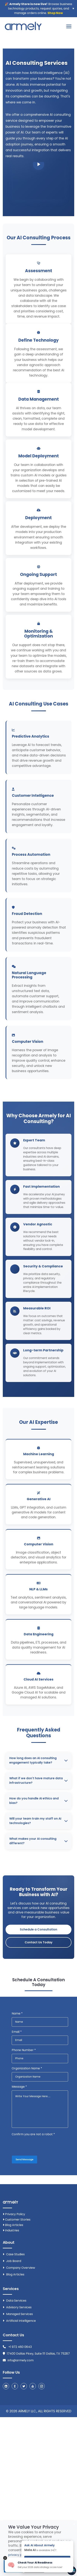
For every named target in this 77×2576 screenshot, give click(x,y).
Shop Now (55, 13)
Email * (17, 2032)
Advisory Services (17, 2307)
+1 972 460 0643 (17, 2347)
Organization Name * (27, 2068)
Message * (19, 2086)
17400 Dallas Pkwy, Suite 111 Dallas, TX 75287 (36, 2353)
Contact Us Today (39, 1942)
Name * (17, 2013)
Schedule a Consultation (38, 1929)
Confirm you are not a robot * (33, 2134)
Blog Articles (13, 2225)
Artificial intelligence (19, 2321)
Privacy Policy (14, 2214)
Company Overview (19, 2268)
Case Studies (14, 2254)
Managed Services (18, 2314)
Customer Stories (16, 2219)
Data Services (14, 2300)
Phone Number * (24, 2050)
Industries (11, 2230)
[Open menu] (68, 26)
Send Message (24, 2159)
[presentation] (40, 2145)
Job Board (12, 2261)
